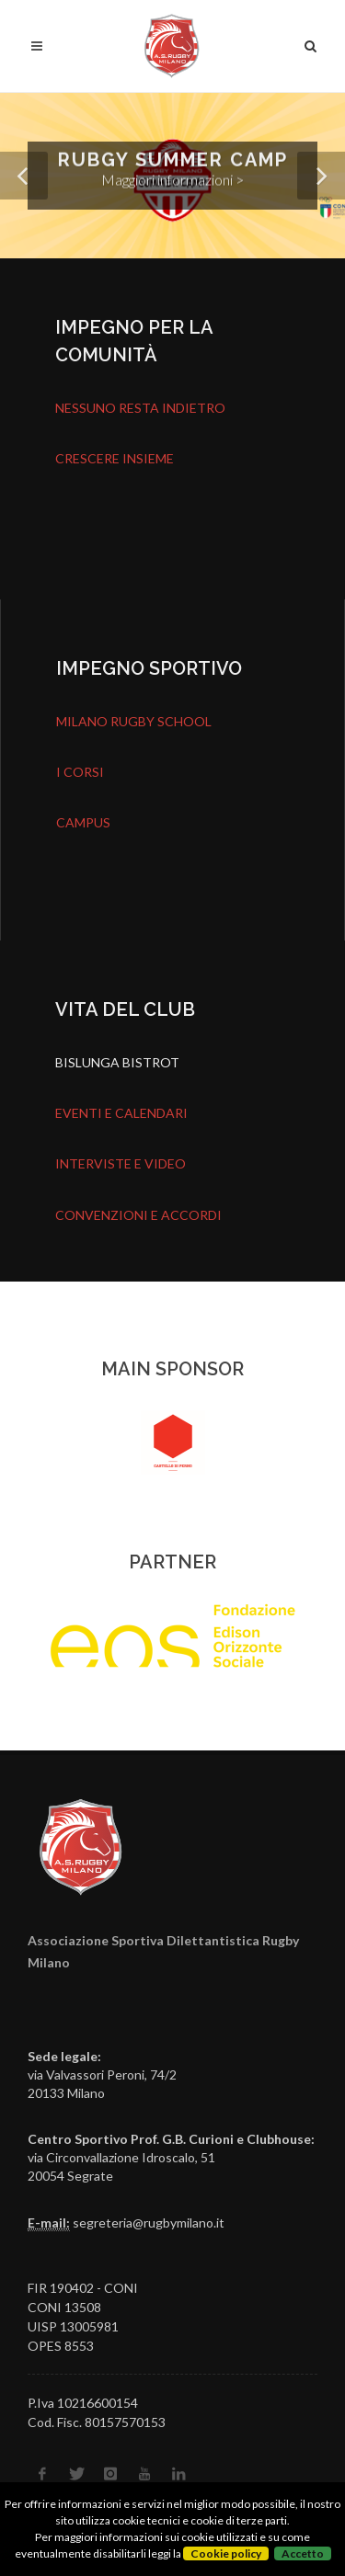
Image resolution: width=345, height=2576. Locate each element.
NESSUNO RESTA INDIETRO (140, 408)
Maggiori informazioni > (172, 179)
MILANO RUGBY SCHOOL (134, 721)
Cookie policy (225, 2553)
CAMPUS (83, 822)
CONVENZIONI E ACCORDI (138, 1215)
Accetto (303, 2553)
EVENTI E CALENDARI (121, 1113)
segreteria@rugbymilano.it (148, 2222)
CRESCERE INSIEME (114, 458)
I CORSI (80, 772)
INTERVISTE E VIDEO (120, 1163)
